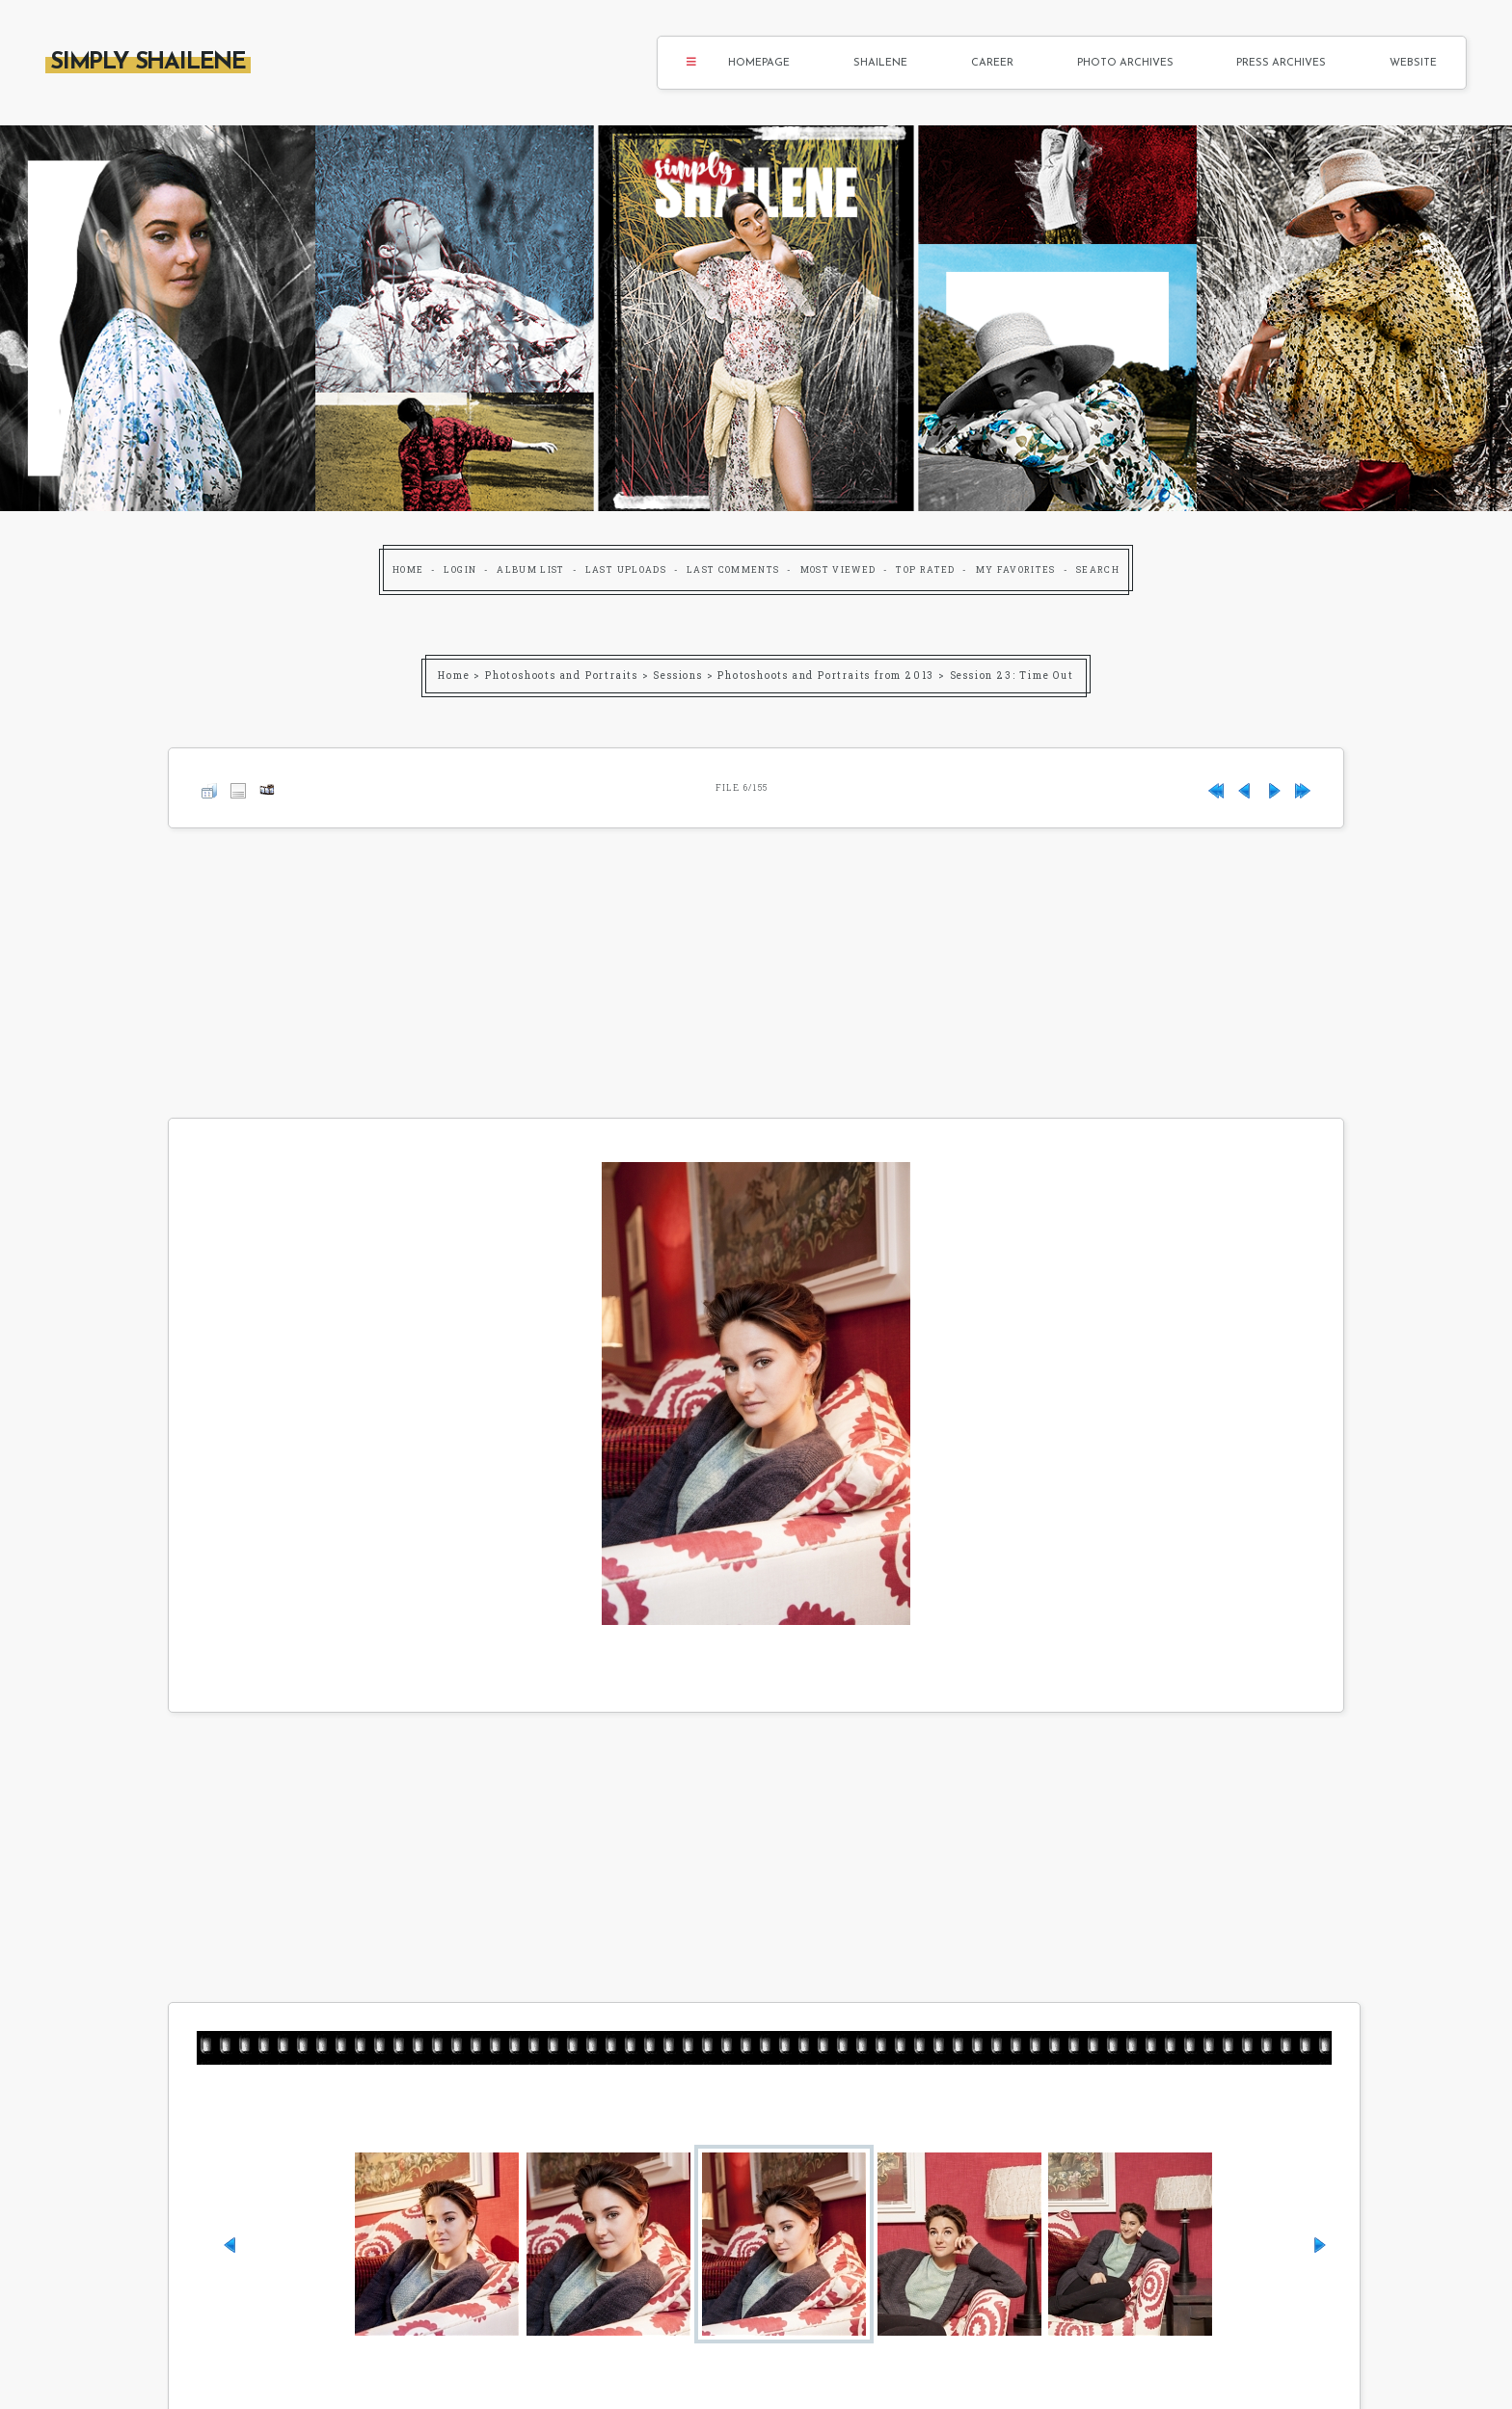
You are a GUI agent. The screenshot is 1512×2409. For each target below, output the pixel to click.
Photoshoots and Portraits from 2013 (825, 675)
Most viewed (838, 569)
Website (1413, 63)
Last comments (733, 569)
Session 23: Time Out (1012, 675)
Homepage (759, 63)
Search (1098, 569)
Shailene (880, 63)
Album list (531, 569)
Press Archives (1281, 63)
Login (460, 569)
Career (992, 63)
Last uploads (625, 569)
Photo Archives (1125, 63)
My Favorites (1016, 569)
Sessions (677, 675)
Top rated (925, 569)
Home (407, 569)
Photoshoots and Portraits (561, 675)
